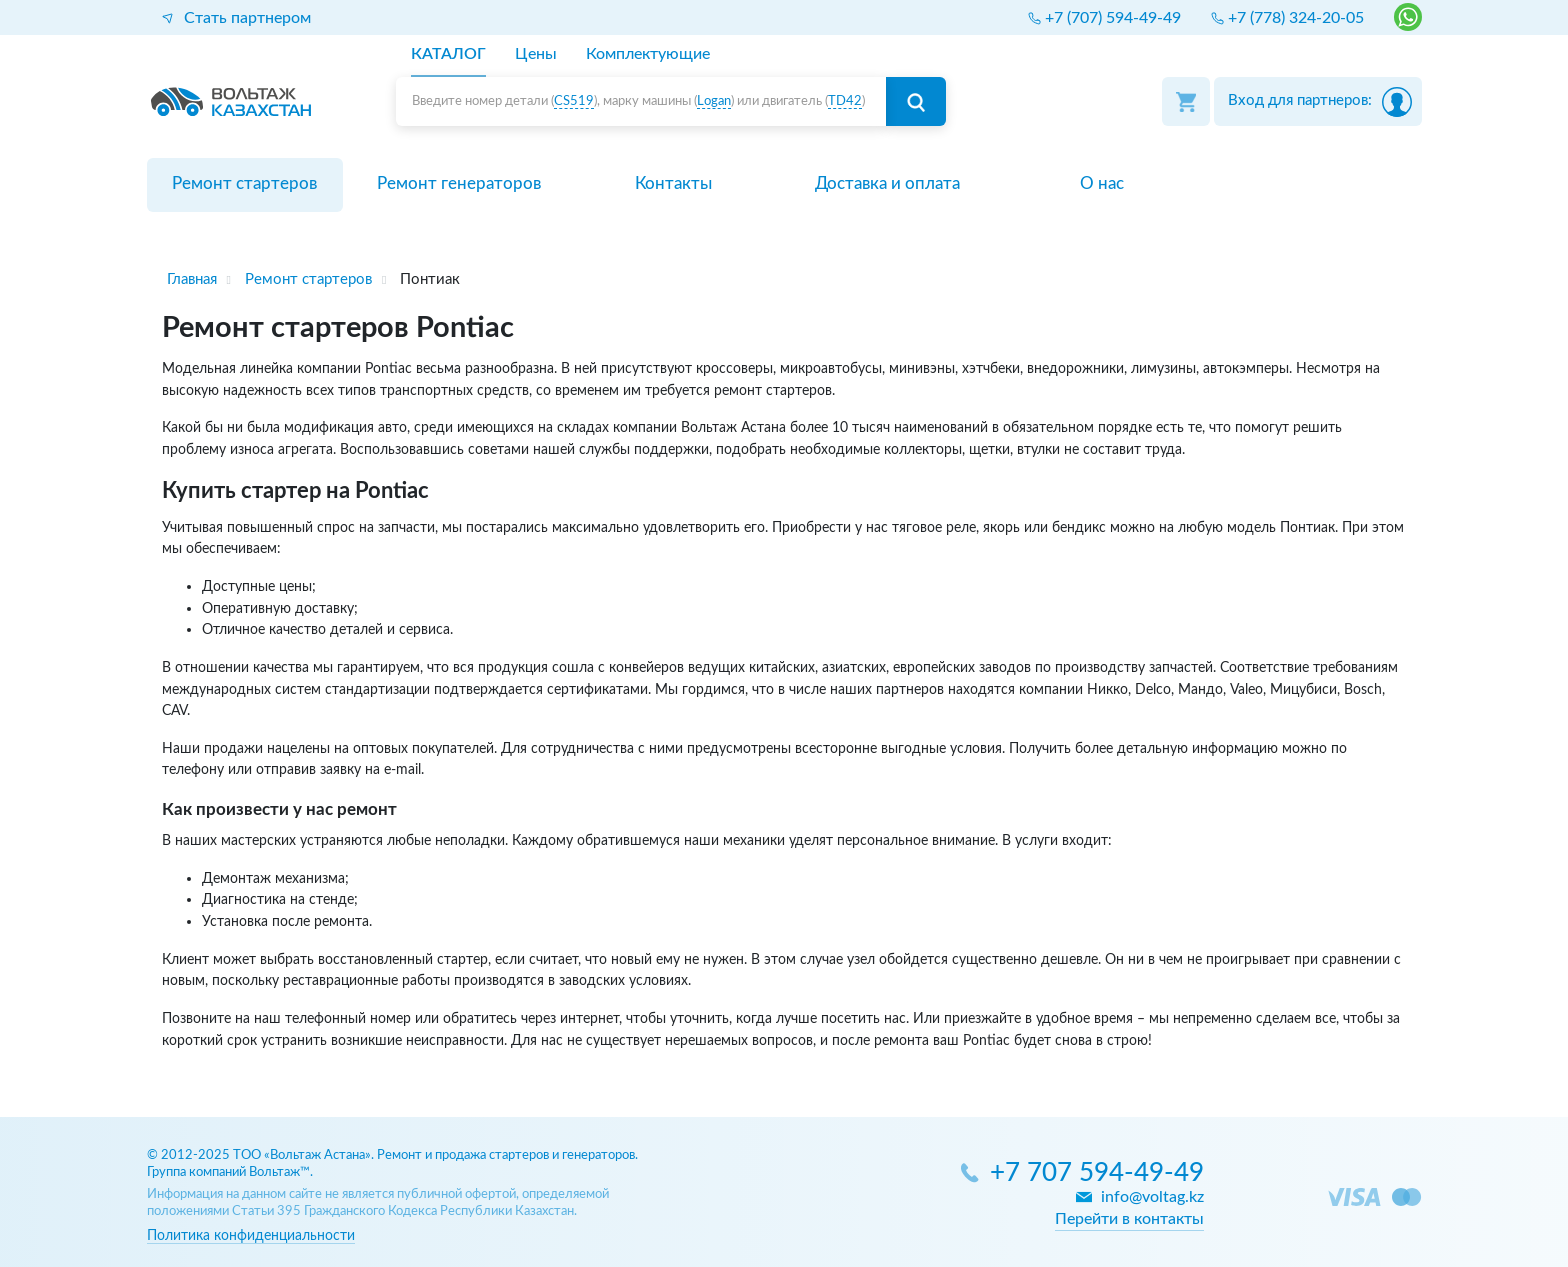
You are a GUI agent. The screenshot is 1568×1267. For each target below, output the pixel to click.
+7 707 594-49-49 (1097, 1173)
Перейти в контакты (1129, 1219)
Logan (714, 101)
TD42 (845, 101)
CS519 (574, 101)
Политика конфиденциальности (251, 1235)
